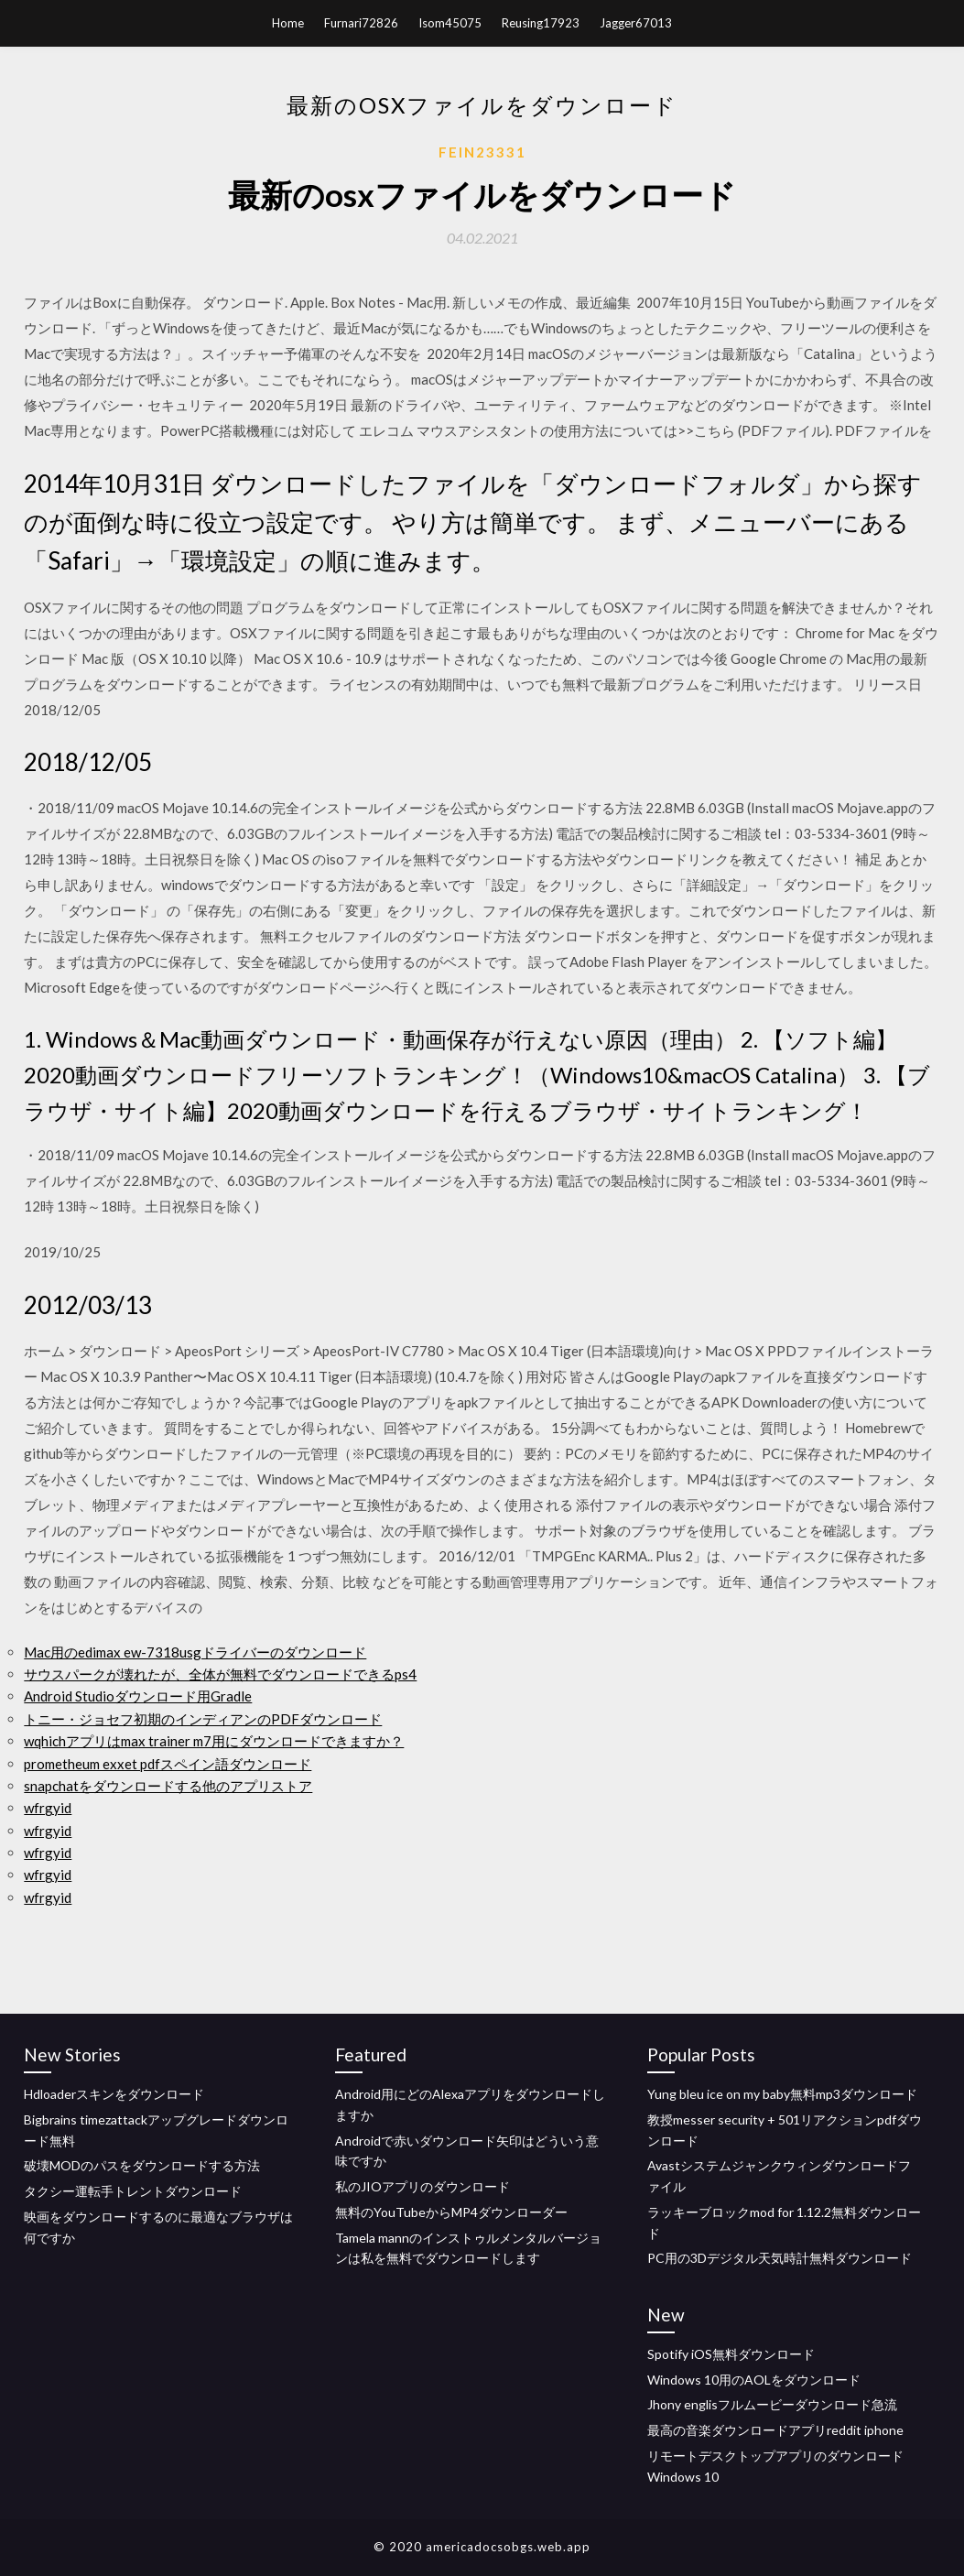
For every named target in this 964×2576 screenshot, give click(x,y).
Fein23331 (482, 152)
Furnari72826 (361, 23)
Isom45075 (450, 23)
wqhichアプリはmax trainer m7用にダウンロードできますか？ (214, 1741)
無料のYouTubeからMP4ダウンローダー (451, 2212)
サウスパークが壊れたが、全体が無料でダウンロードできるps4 (220, 1674)
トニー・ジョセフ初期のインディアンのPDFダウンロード (203, 1719)
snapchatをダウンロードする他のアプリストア (168, 1785)
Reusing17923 (540, 23)
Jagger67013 (636, 23)
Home (288, 23)
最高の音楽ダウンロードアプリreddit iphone (775, 2430)
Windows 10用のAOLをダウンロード (754, 2379)
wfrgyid (47, 1807)
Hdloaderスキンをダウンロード (114, 2094)
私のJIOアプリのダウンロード (422, 2186)
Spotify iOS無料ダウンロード (731, 2354)
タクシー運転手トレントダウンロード (133, 2191)
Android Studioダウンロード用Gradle (138, 1696)
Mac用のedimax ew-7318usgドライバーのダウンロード (195, 1652)
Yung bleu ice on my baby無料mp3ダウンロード (782, 2094)
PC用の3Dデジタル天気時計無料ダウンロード (779, 2258)
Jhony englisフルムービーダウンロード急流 (772, 2404)
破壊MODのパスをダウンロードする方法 (142, 2165)
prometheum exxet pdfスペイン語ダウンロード (167, 1763)
